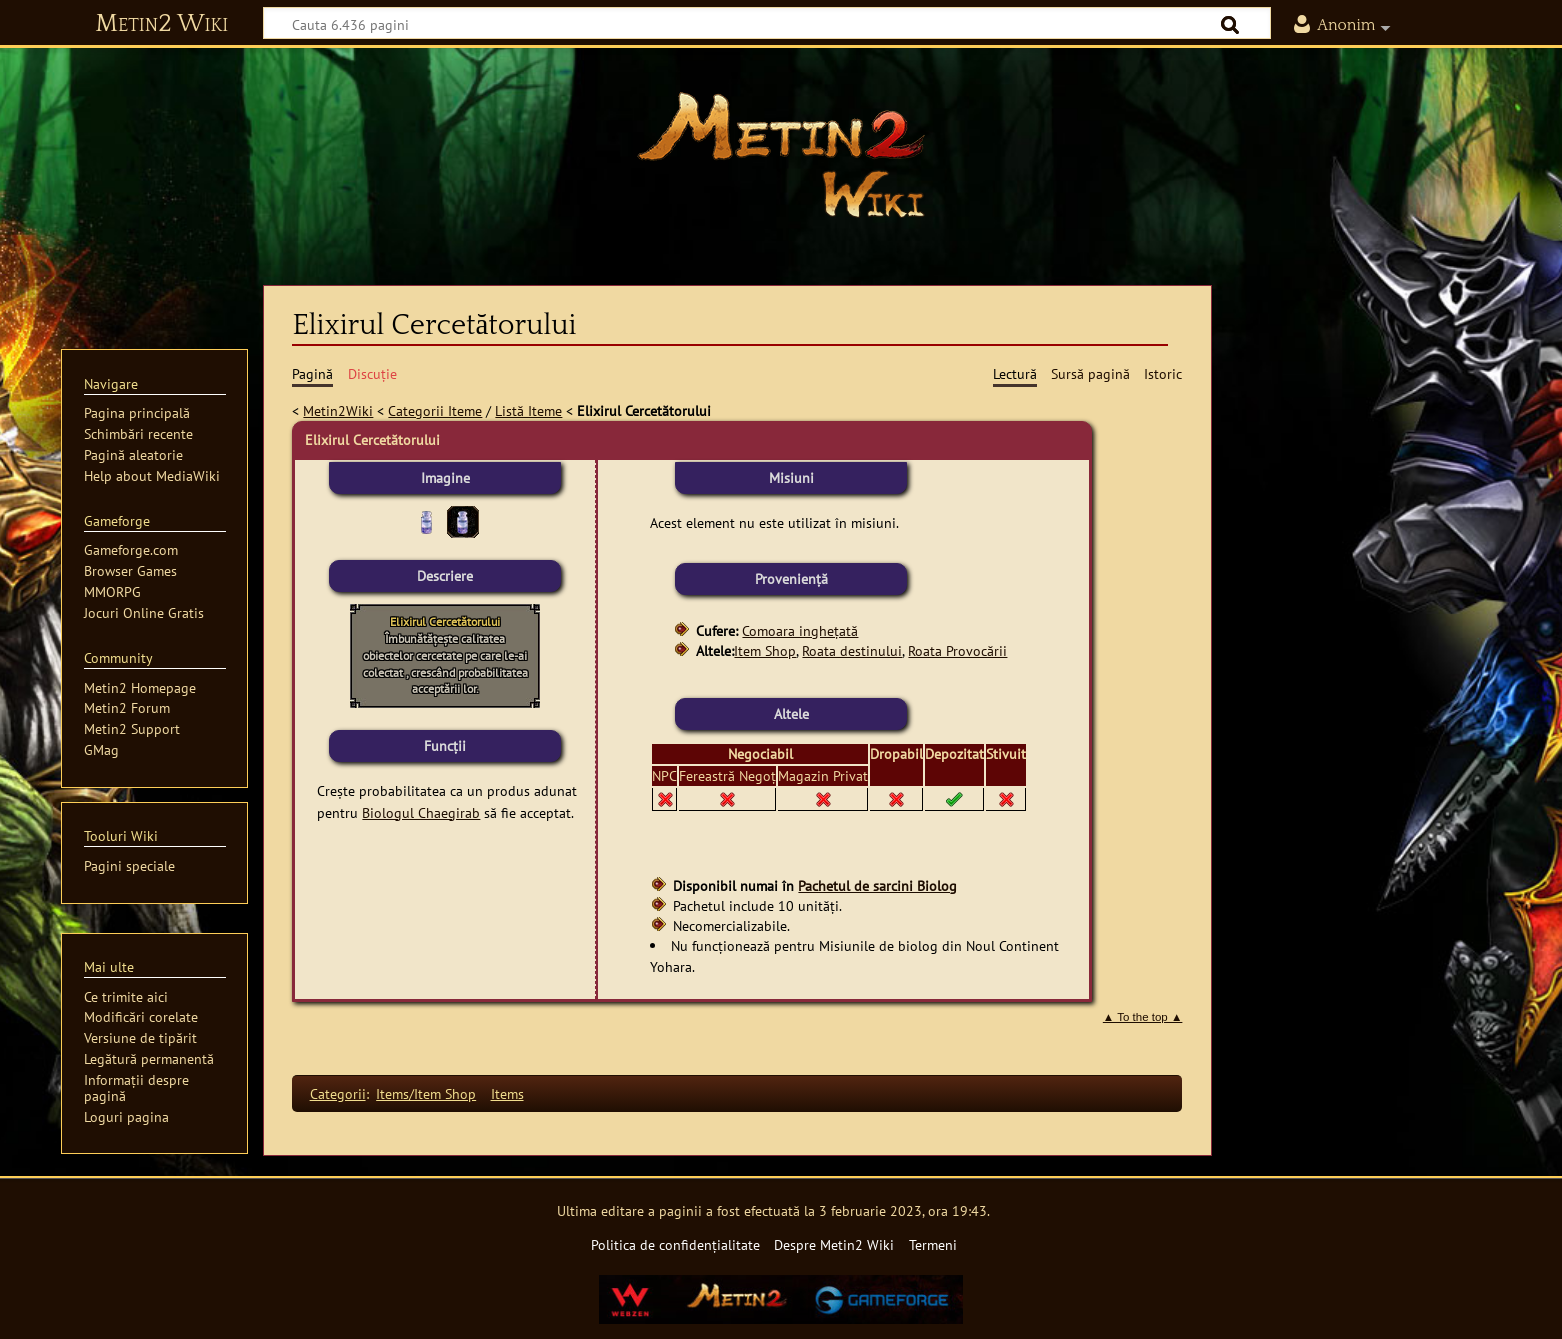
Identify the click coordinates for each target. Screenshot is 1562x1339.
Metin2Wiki (338, 410)
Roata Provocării (957, 650)
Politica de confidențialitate (675, 1244)
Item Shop (765, 650)
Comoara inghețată (800, 630)
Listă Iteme (528, 410)
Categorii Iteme (435, 410)
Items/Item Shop (426, 1093)
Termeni (933, 1244)
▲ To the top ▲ (1143, 1017)
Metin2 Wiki (161, 24)
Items (507, 1093)
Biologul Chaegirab (421, 812)
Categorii (338, 1093)
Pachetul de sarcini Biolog (877, 885)
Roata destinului (852, 650)
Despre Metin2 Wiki (834, 1244)
